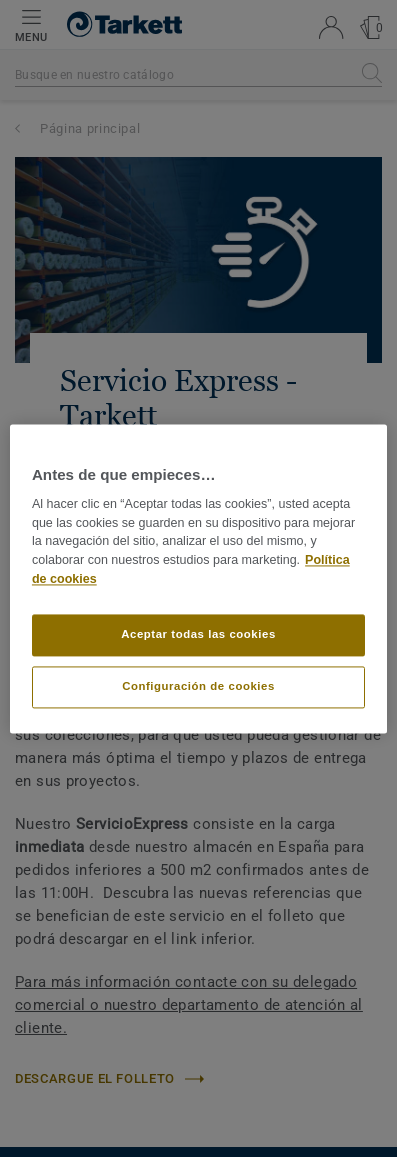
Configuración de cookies (198, 686)
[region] (198, 578)
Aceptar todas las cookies (198, 634)
